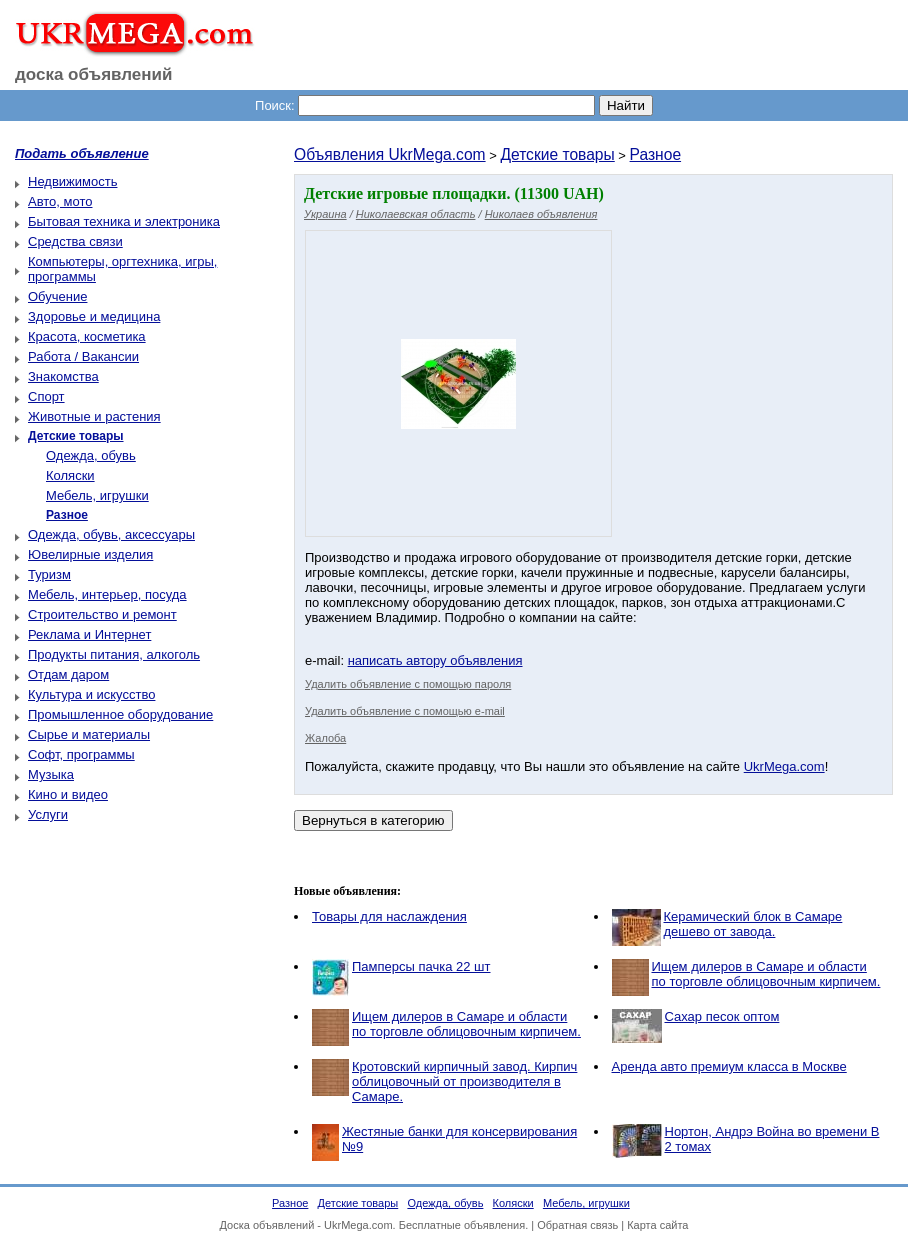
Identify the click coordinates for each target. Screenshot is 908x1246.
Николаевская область (416, 214)
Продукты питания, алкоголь (114, 654)
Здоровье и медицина (94, 316)
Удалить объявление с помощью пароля (408, 684)
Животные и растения (94, 416)
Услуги (48, 814)
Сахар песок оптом (722, 1016)
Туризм (49, 574)
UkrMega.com (784, 766)
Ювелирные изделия (90, 554)
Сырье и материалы (89, 734)
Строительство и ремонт (102, 614)
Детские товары (557, 154)
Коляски (70, 475)
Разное (656, 154)
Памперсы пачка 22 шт (421, 966)
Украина (325, 214)
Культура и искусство (91, 694)
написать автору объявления (435, 660)
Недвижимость (72, 181)
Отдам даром (68, 674)
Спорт (46, 396)
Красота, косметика (87, 336)
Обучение (57, 296)
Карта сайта (657, 1225)
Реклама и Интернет (89, 634)
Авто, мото (60, 201)
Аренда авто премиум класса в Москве (729, 1066)
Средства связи (75, 241)
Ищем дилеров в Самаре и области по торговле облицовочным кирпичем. (766, 974)
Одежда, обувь (91, 455)
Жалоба (325, 738)
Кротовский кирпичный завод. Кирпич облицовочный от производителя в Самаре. (464, 1081)
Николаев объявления (541, 214)
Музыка (51, 774)
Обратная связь (577, 1225)
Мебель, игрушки (97, 495)
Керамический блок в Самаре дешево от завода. (753, 924)
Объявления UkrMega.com (390, 154)
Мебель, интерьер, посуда (107, 594)
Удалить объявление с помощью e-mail (405, 711)
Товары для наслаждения (389, 916)
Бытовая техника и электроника (124, 221)
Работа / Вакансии (83, 356)
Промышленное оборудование (120, 714)
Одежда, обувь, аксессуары (111, 534)
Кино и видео (68, 794)
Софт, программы (81, 754)
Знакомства (63, 376)
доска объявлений (94, 74)
